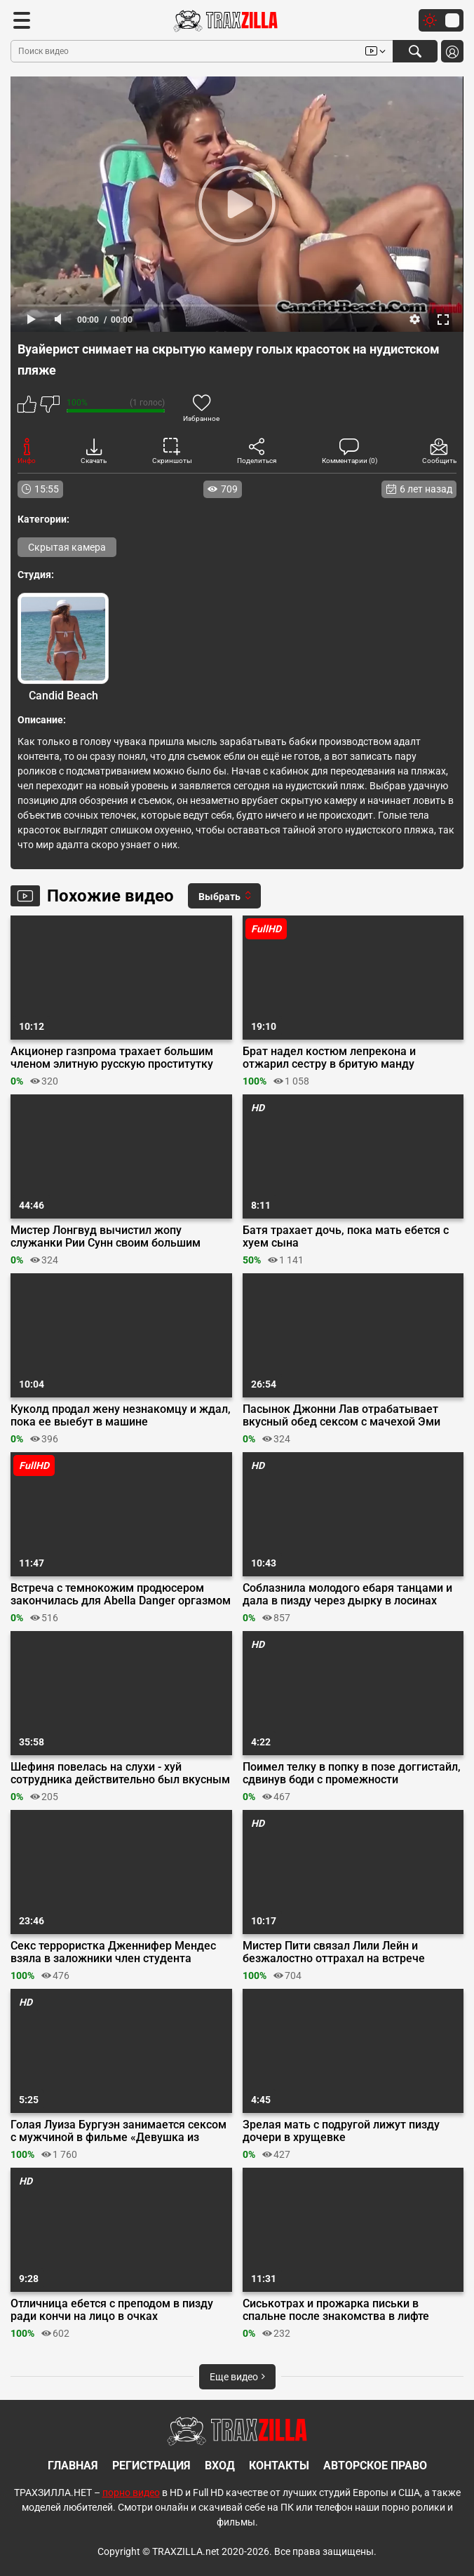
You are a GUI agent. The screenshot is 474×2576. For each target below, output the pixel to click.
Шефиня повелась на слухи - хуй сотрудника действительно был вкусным (120, 1773)
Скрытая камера (67, 547)
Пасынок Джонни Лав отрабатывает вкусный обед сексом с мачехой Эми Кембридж (341, 1415)
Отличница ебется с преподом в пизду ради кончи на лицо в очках (112, 2310)
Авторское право (375, 2465)
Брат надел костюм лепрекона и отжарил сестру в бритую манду (329, 1058)
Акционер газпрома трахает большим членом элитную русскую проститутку (112, 1058)
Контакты (279, 2465)
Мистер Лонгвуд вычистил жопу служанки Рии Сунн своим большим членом (106, 1236)
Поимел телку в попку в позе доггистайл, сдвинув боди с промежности (352, 1773)
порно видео (131, 2492)
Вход (220, 2465)
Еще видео (237, 2376)
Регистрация (151, 2465)
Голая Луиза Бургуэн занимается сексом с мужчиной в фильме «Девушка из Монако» (118, 2131)
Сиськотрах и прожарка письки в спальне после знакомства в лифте (336, 2310)
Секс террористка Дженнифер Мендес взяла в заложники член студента (113, 1952)
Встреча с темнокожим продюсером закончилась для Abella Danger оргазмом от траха (121, 1594)
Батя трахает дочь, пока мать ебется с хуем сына (346, 1236)
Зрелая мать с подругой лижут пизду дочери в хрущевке (341, 2131)
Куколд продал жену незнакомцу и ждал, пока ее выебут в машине (121, 1415)
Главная (73, 2465)
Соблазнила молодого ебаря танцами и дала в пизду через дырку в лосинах (347, 1594)
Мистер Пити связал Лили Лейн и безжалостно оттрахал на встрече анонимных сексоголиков (334, 1952)
